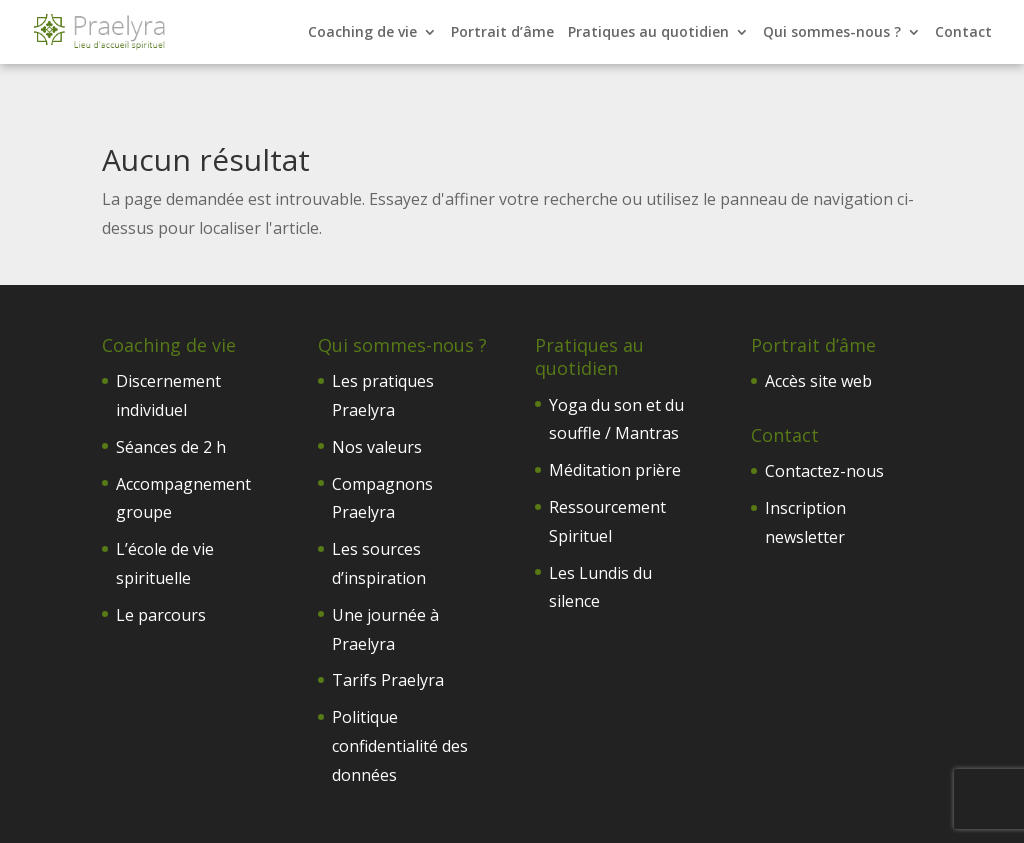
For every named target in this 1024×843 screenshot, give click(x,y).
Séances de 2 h (171, 447)
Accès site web (818, 381)
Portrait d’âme (502, 33)
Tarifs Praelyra (388, 680)
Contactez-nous (824, 471)
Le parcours (161, 615)
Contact (963, 33)
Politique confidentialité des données (400, 746)
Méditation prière (615, 470)
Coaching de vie (362, 33)
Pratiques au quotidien (648, 33)
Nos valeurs (377, 447)
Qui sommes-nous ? (832, 33)
